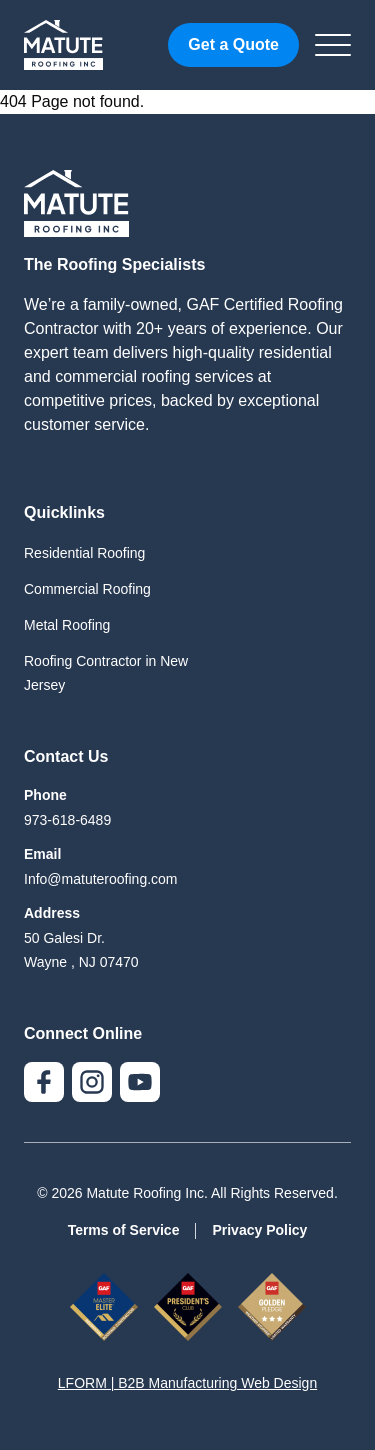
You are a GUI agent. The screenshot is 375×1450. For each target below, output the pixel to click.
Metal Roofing (67, 625)
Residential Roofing (84, 553)
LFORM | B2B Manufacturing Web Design (187, 1383)
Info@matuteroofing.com (101, 879)
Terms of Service (124, 1230)
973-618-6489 (67, 820)
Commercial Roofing (87, 589)
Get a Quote (233, 44)
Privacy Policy (259, 1230)
